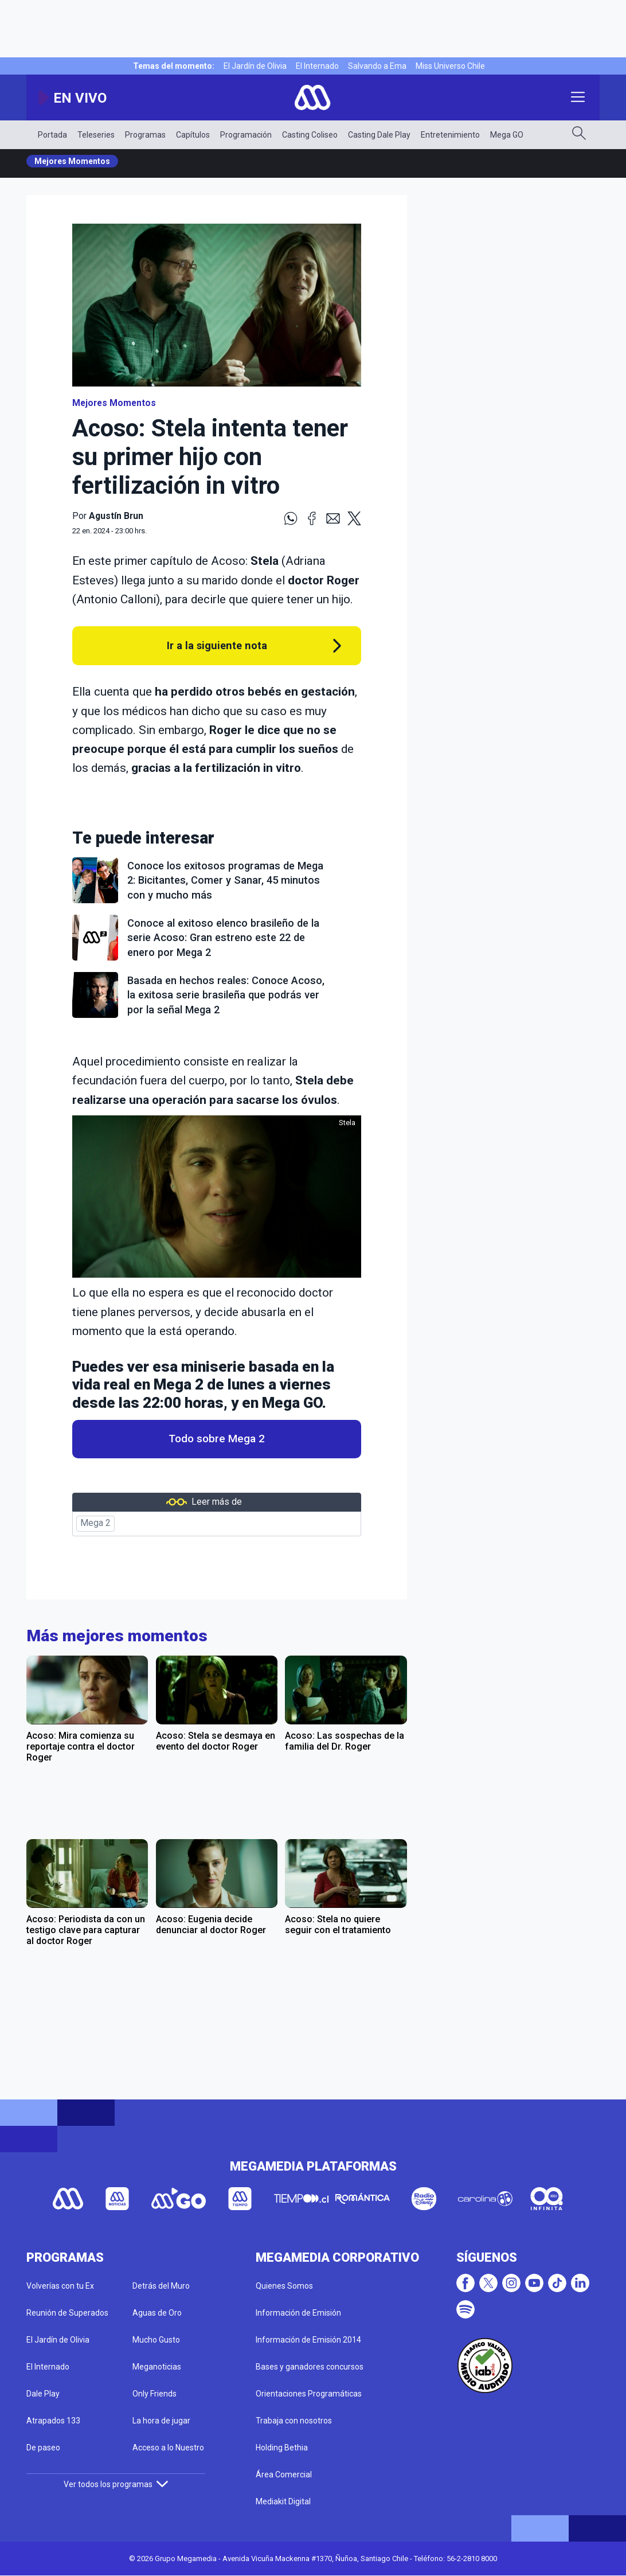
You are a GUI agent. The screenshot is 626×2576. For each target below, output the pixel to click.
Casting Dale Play (379, 134)
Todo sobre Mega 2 (217, 1439)
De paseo (43, 2447)
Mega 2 (95, 1523)
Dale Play (43, 2393)
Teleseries (96, 134)
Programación (246, 134)
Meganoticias (156, 2366)
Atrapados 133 (53, 2420)
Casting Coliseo (310, 134)
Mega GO (506, 134)
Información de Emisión (298, 2312)
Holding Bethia (282, 2447)
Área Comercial (284, 2474)
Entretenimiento (450, 134)
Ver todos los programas (116, 2484)
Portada (52, 134)
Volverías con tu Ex (60, 2285)
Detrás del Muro (161, 2285)
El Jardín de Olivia (255, 66)
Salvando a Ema (377, 66)
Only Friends (154, 2393)
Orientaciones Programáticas (309, 2393)
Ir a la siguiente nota (217, 645)
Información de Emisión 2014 (308, 2339)
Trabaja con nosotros (294, 2420)
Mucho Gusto (156, 2339)
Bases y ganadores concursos (309, 2366)
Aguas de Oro (157, 2312)
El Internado (317, 66)
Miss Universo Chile (450, 66)
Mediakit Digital (283, 2501)
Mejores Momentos (72, 161)
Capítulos (193, 134)
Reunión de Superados (67, 2312)
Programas (145, 134)
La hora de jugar (161, 2420)
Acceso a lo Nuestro (168, 2447)
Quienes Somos (284, 2285)
